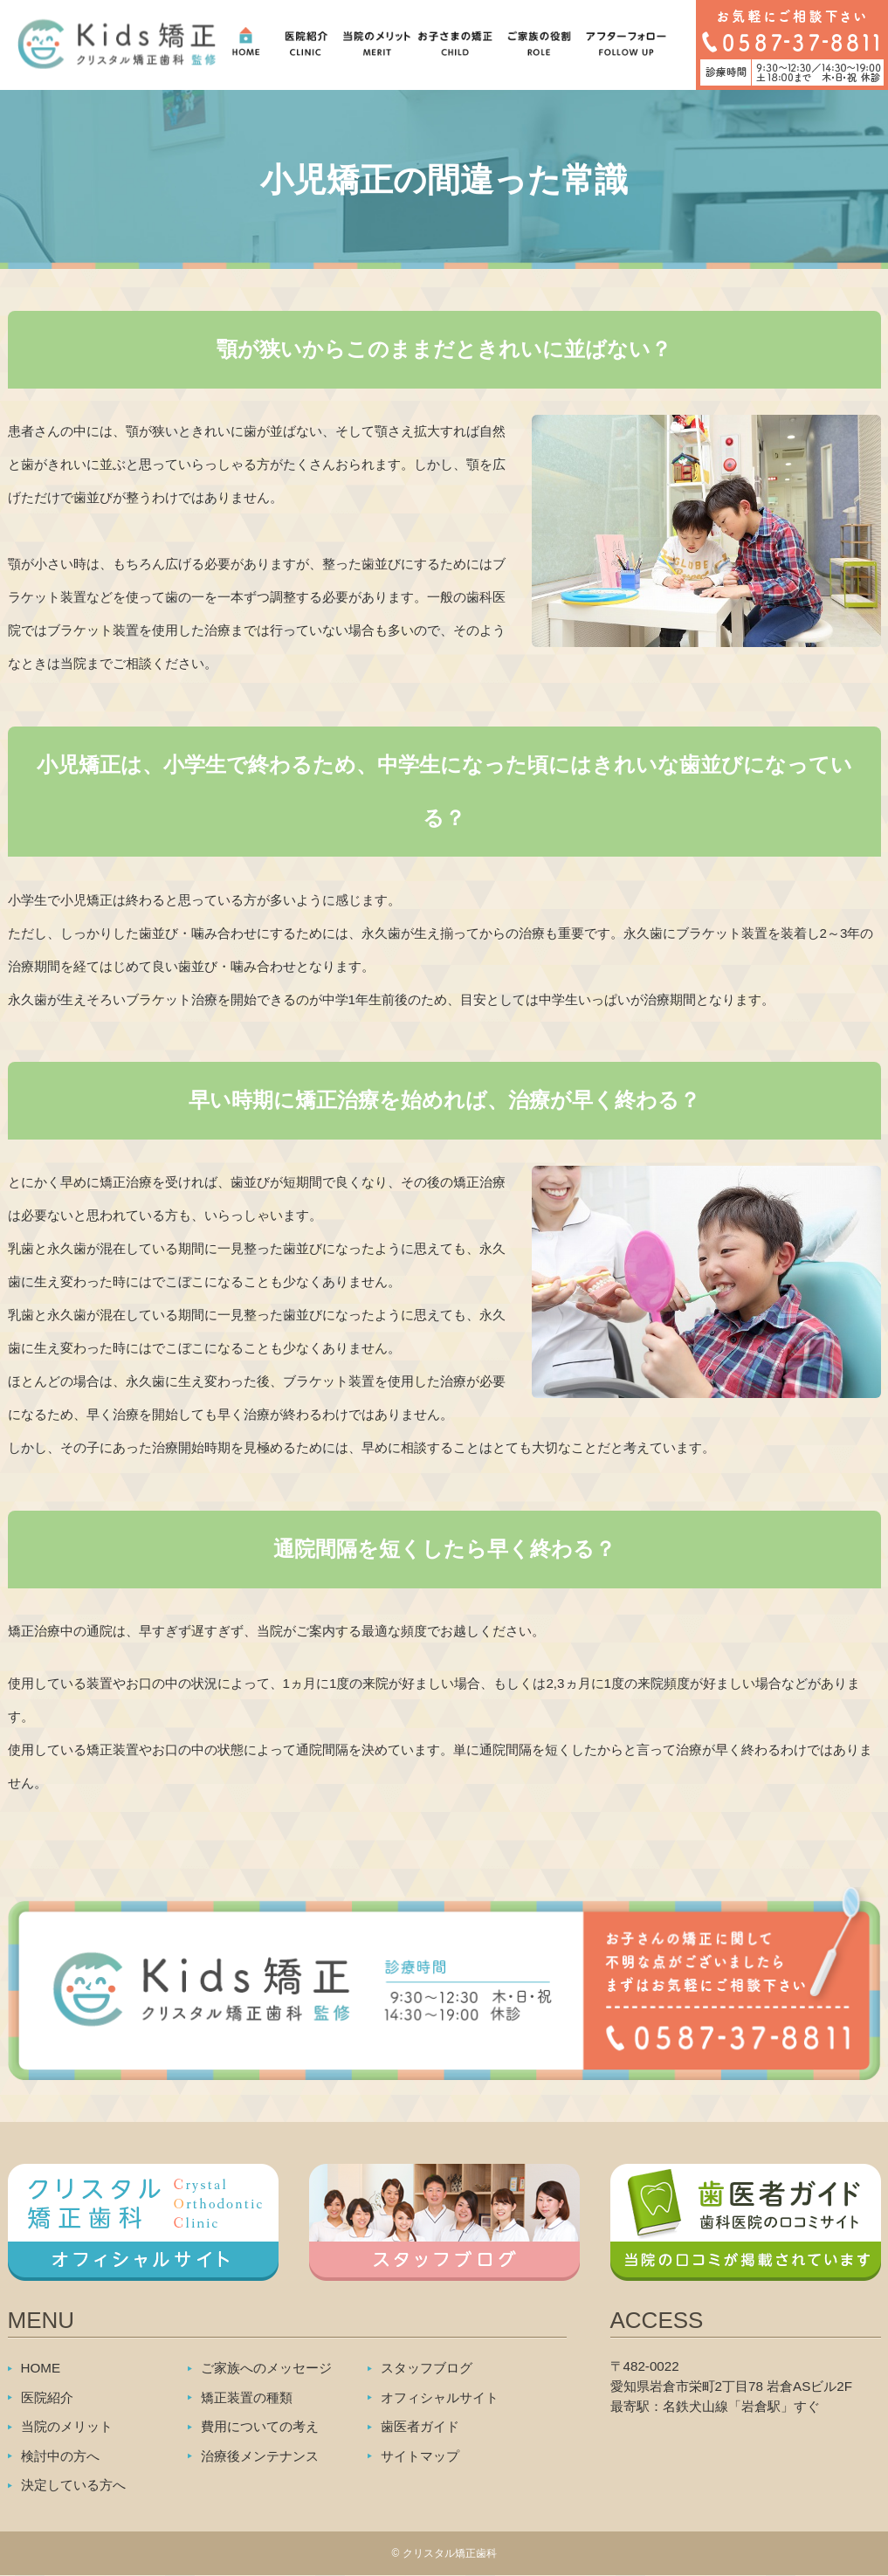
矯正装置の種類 (247, 2397)
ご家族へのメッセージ (266, 2367)
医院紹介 (47, 2397)
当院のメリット (67, 2426)
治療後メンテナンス (260, 2456)
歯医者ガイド (420, 2426)
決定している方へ (73, 2484)
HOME (41, 2367)
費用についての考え (260, 2426)
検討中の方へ (60, 2456)
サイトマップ (420, 2456)
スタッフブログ (426, 2367)
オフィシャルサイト (440, 2397)
